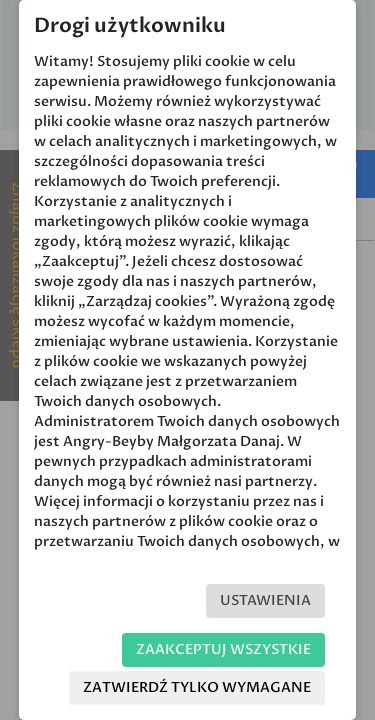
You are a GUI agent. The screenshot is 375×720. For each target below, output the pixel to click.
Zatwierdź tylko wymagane (197, 687)
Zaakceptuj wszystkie (223, 649)
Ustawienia (265, 600)
